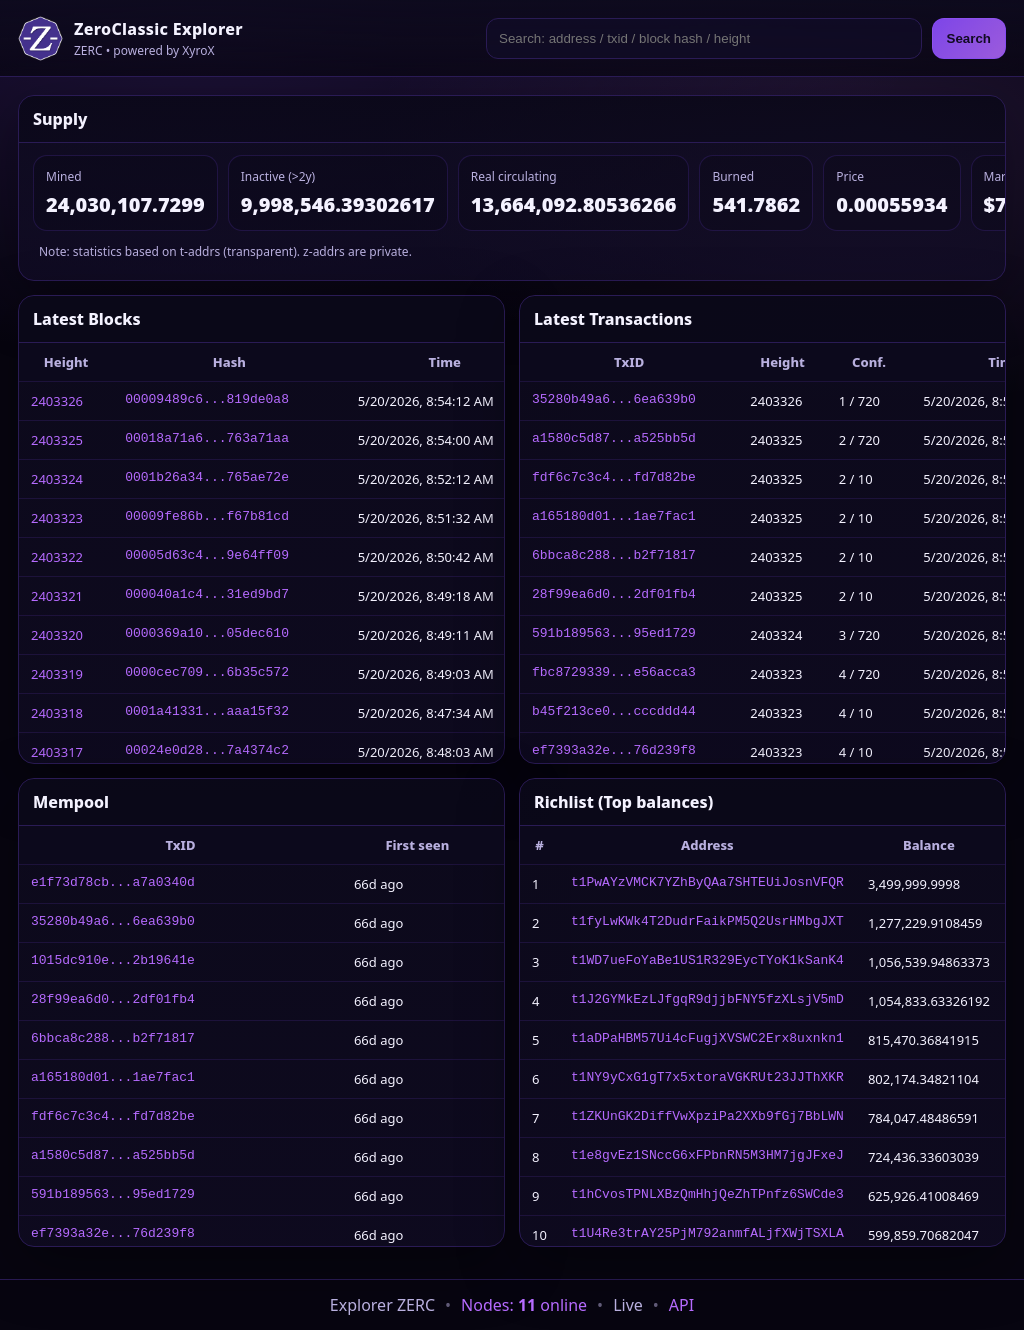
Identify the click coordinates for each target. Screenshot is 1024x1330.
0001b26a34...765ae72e (207, 479)
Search (969, 38)
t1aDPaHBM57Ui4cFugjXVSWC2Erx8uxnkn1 (707, 1040)
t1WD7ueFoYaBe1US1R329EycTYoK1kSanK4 (707, 962)
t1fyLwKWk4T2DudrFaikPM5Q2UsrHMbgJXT (707, 923)
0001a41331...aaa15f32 (207, 713)
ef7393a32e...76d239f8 (614, 752)
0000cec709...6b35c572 (207, 674)
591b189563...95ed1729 (614, 635)
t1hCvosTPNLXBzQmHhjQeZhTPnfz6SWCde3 (707, 1196)
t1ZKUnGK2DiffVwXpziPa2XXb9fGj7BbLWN (707, 1118)
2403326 (57, 401)
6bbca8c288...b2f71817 (614, 557)
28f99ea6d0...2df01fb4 (614, 596)
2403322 (57, 557)
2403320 (57, 635)
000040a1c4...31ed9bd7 (207, 596)
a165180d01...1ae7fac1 (614, 518)
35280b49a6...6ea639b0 (614, 401)
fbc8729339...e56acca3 (614, 674)
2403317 (57, 752)
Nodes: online (524, 1305)
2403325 (57, 440)
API (681, 1305)
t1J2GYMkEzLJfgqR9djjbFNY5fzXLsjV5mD (707, 1001)
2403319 (57, 674)
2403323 (57, 518)
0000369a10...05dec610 (207, 635)
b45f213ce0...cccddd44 (614, 713)
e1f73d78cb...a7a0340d (113, 884)
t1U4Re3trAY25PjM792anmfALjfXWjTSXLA (707, 1235)
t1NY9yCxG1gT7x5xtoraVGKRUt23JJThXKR (707, 1079)
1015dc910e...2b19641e (113, 962)
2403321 (57, 596)
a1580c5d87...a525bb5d (614, 440)
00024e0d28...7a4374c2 (207, 752)
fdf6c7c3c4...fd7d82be (614, 479)
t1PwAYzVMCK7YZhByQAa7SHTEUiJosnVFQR (707, 884)
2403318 (57, 713)
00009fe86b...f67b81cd (207, 518)
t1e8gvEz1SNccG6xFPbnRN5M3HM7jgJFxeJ (707, 1157)
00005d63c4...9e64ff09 (207, 557)
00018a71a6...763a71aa (207, 440)
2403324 (57, 479)
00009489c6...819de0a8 (207, 401)
